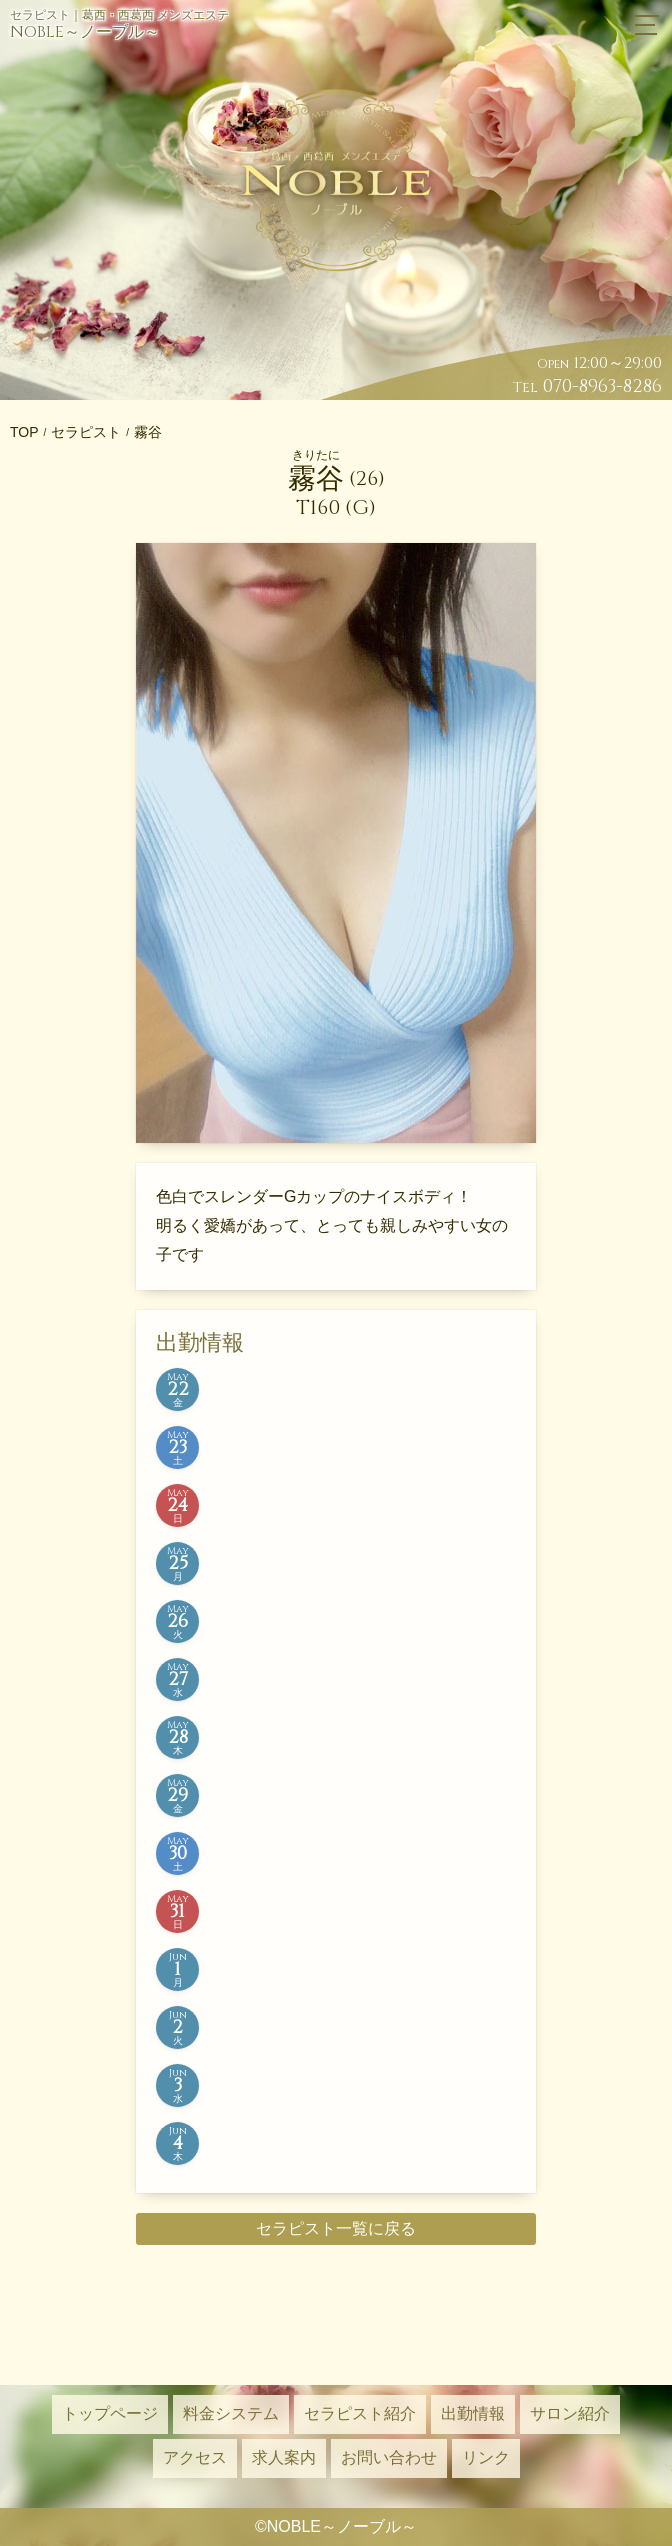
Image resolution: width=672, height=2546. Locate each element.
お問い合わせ (389, 2457)
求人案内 (284, 2457)
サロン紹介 (570, 2413)
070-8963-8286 (602, 386)
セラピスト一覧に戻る (336, 2228)
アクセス (195, 2457)
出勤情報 (473, 2413)
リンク (486, 2457)
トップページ (110, 2413)
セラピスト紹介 (360, 2413)
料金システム (231, 2413)
